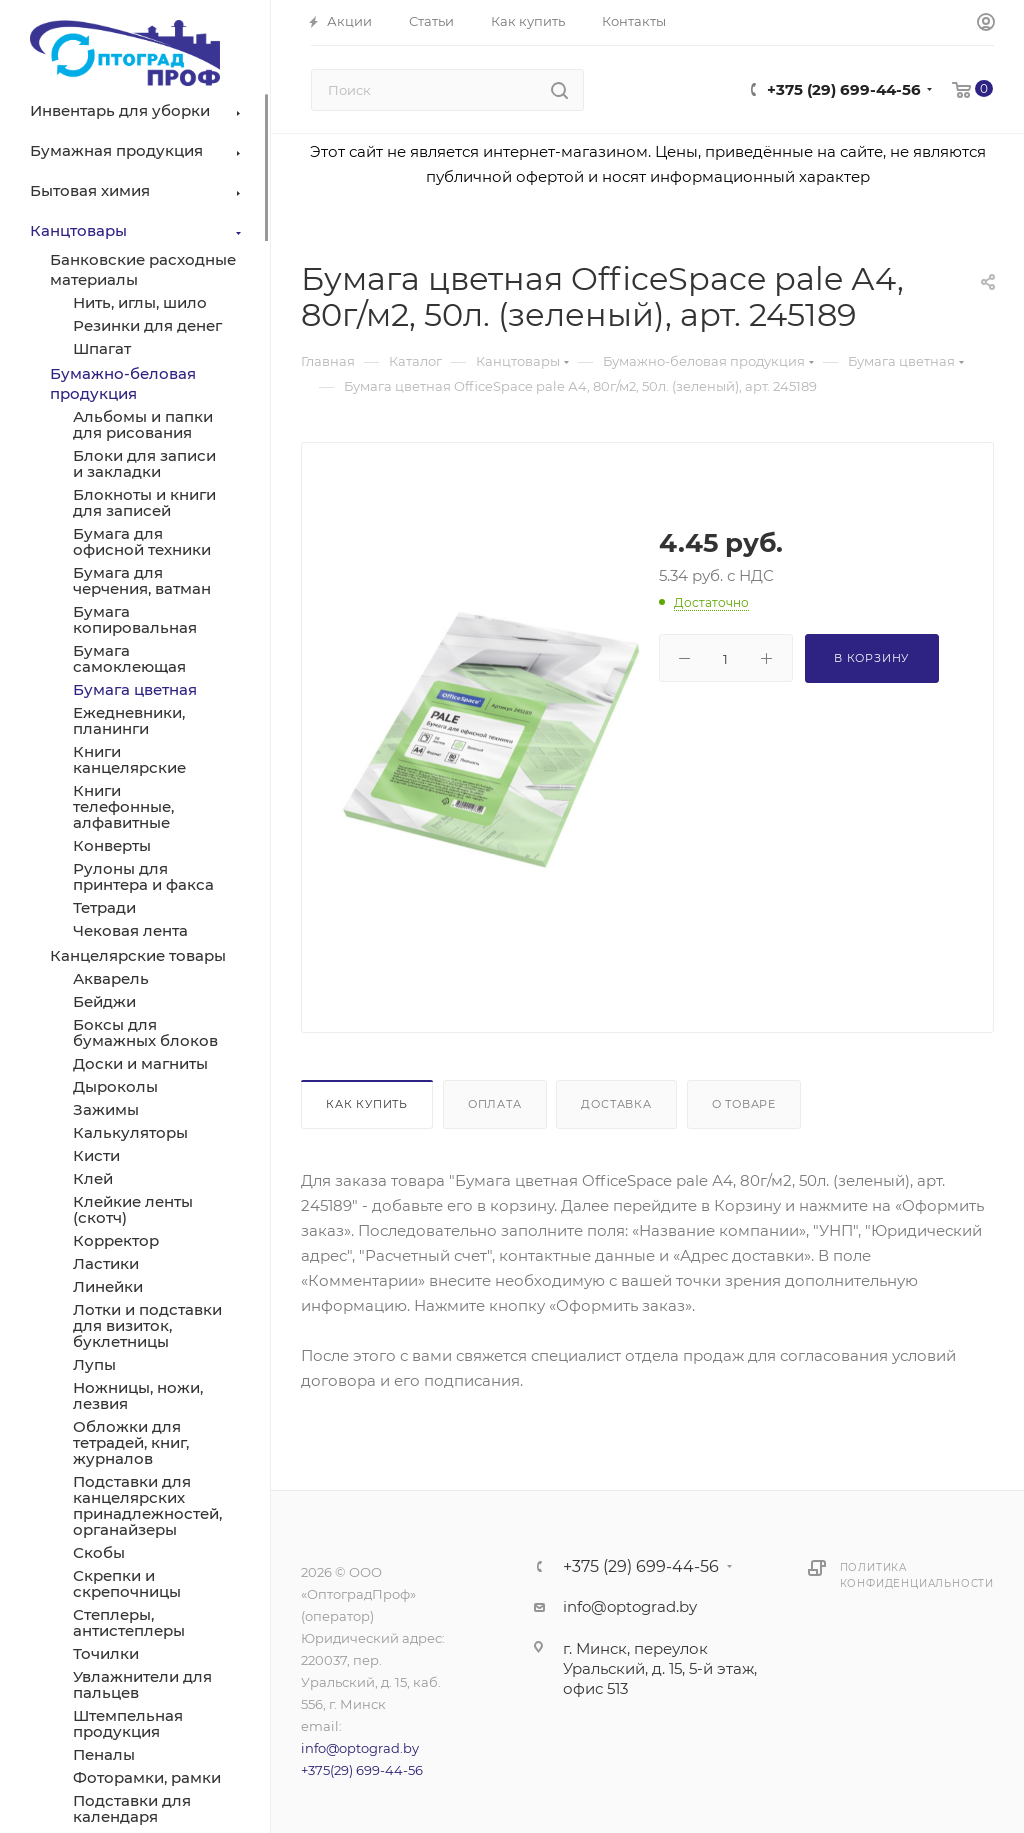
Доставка (616, 1104)
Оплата (495, 1104)
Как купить (367, 1104)
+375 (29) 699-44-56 (844, 89)
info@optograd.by (360, 1748)
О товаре (744, 1104)
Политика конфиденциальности (917, 1575)
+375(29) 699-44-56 (362, 1770)
